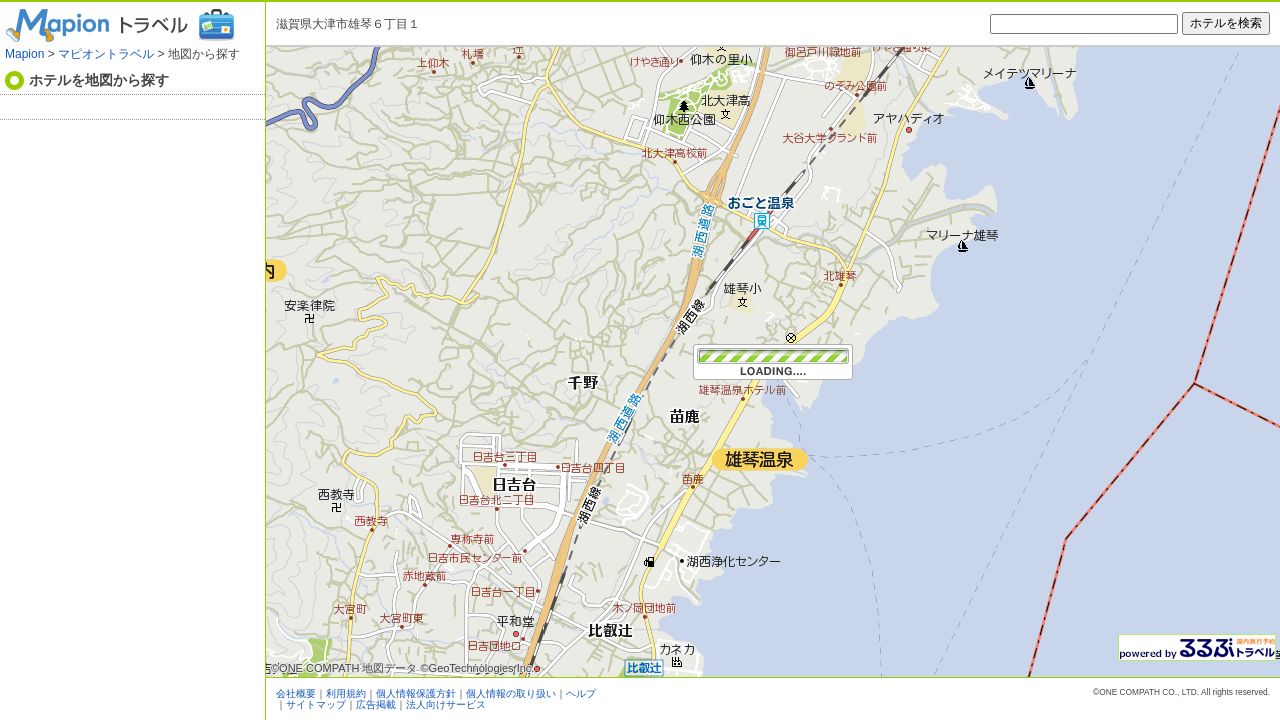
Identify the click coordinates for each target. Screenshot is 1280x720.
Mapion (24, 54)
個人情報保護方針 (416, 693)
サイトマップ (316, 704)
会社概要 (296, 693)
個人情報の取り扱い (511, 693)
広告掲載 (376, 704)
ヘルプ (581, 693)
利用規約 (346, 693)
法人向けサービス (446, 704)
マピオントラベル (106, 54)
